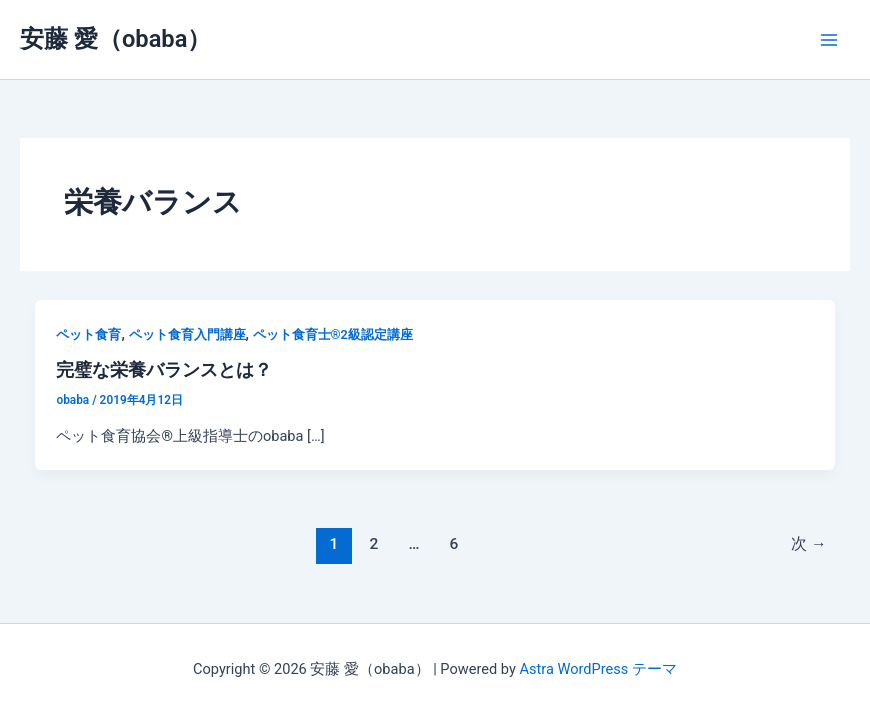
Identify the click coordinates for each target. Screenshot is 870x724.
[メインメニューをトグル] (829, 40)
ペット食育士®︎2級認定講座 (333, 334)
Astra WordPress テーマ (597, 669)
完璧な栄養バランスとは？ (164, 369)
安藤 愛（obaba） (115, 39)
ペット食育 (88, 334)
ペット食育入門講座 (187, 334)
